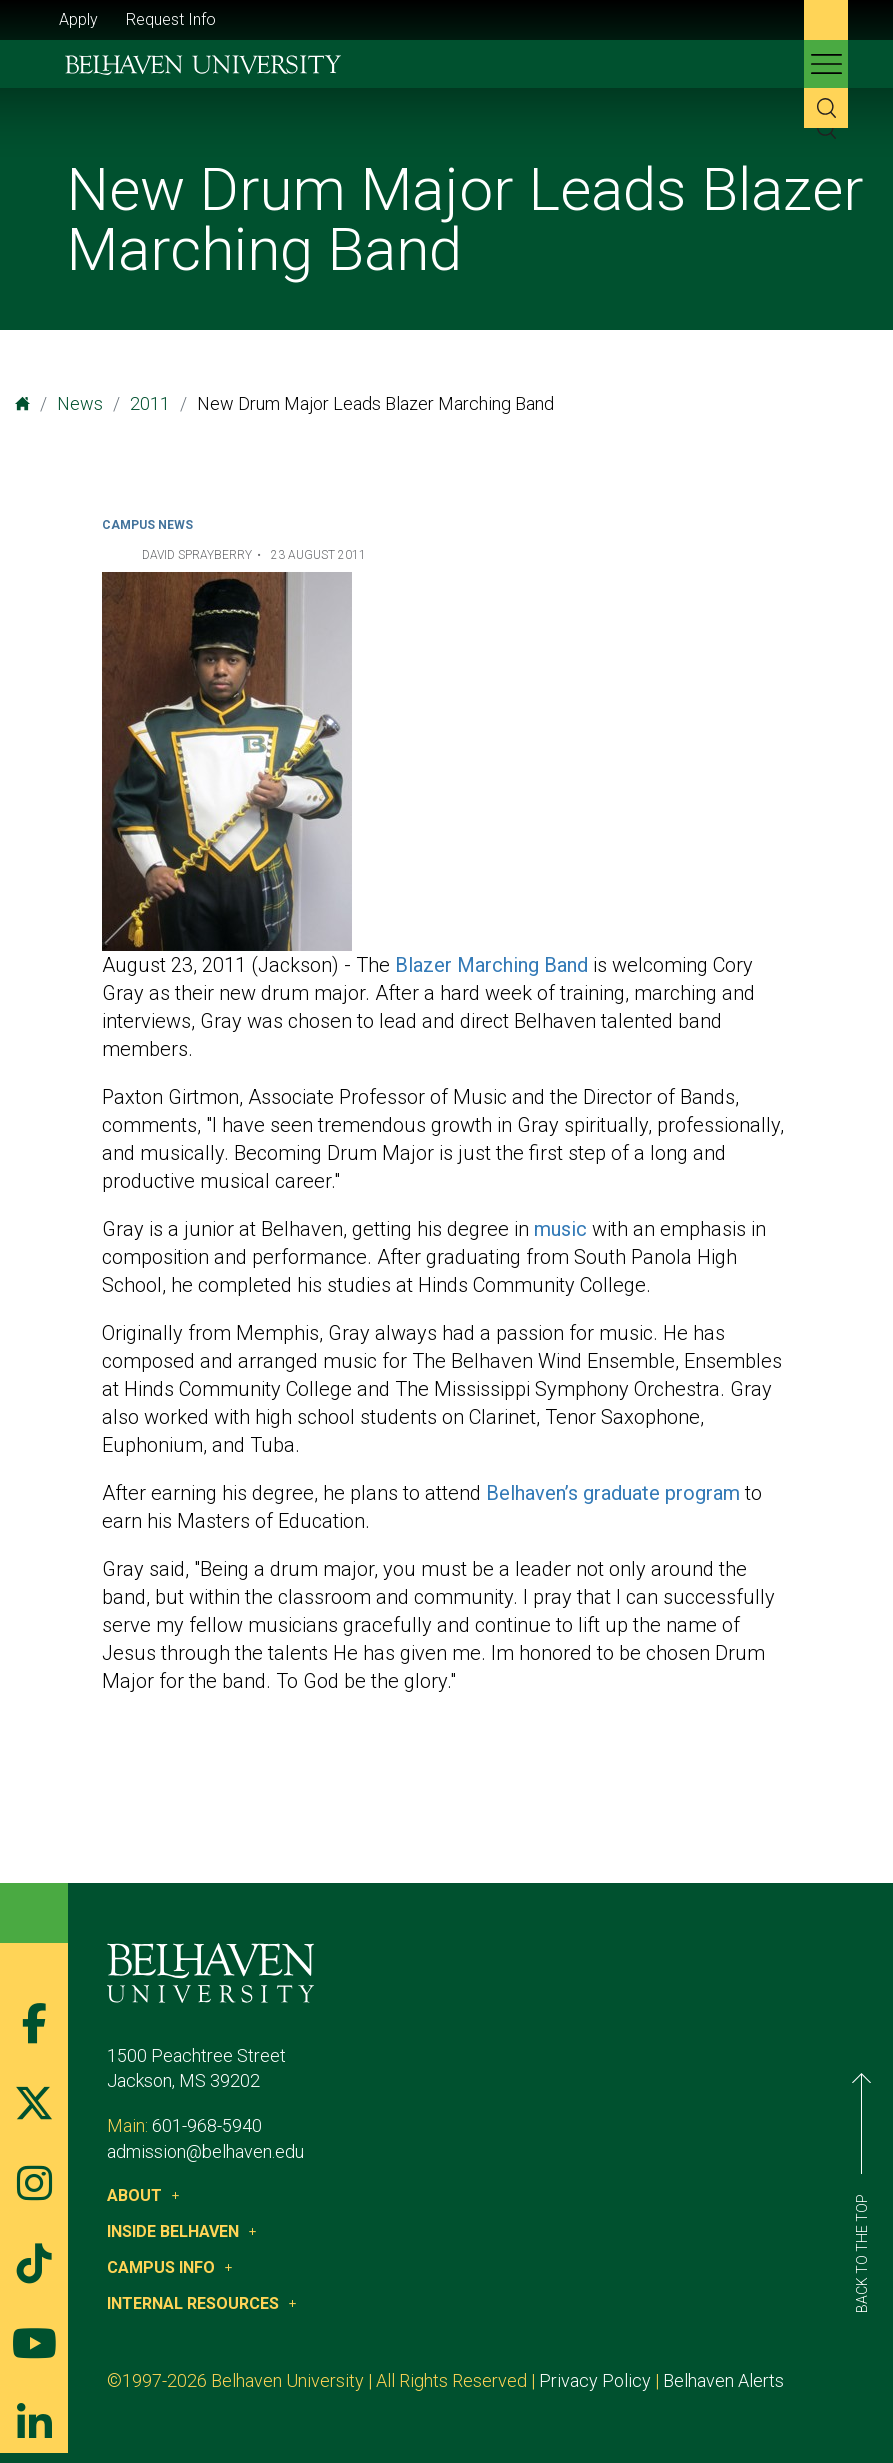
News (80, 403)
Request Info (171, 19)
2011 (150, 403)
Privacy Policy (595, 2380)
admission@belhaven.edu (205, 2151)
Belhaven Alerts (723, 2380)
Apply (78, 19)
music (560, 1229)
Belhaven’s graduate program (613, 1493)
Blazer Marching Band (491, 965)
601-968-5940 (207, 2125)
